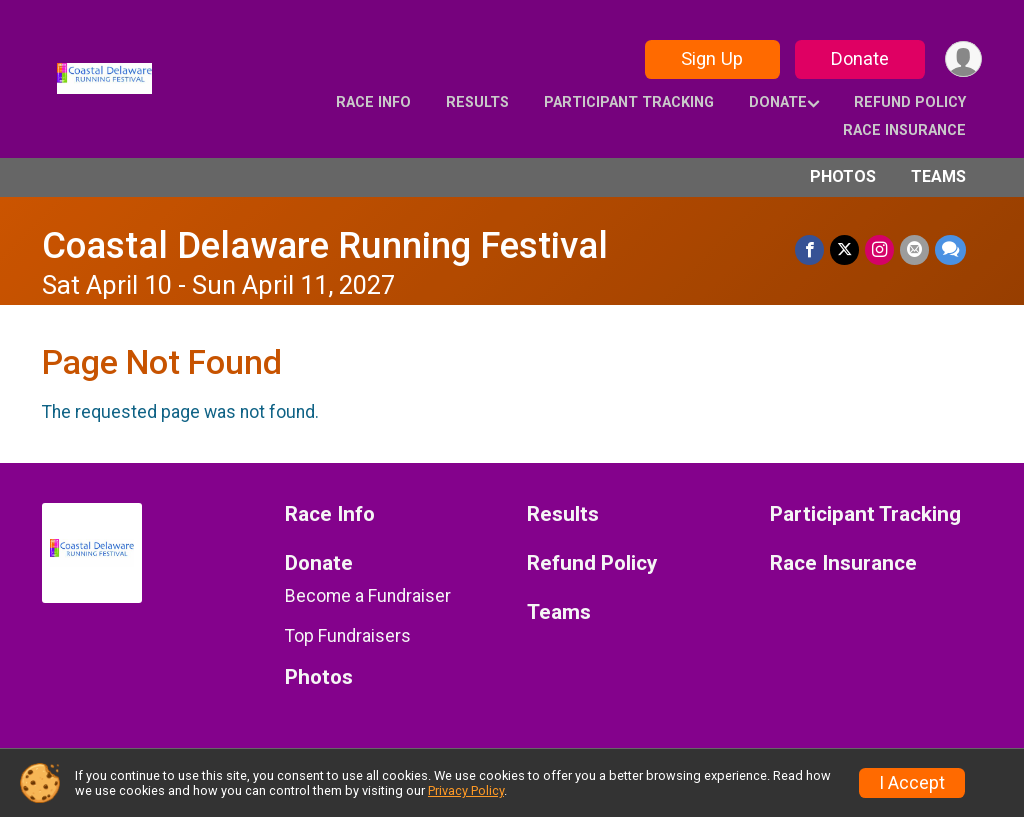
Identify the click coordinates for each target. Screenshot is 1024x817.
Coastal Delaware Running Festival (325, 245)
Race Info (373, 102)
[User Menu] (963, 59)
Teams (938, 176)
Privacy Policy (466, 790)
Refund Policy (910, 102)
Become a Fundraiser (368, 596)
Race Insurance (904, 130)
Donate (860, 58)
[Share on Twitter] (844, 249)
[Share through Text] (950, 249)
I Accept (912, 783)
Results (477, 102)
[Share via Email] (914, 249)
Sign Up (712, 58)
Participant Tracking (629, 102)
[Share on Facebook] (809, 249)
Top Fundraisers (348, 636)
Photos (843, 176)
